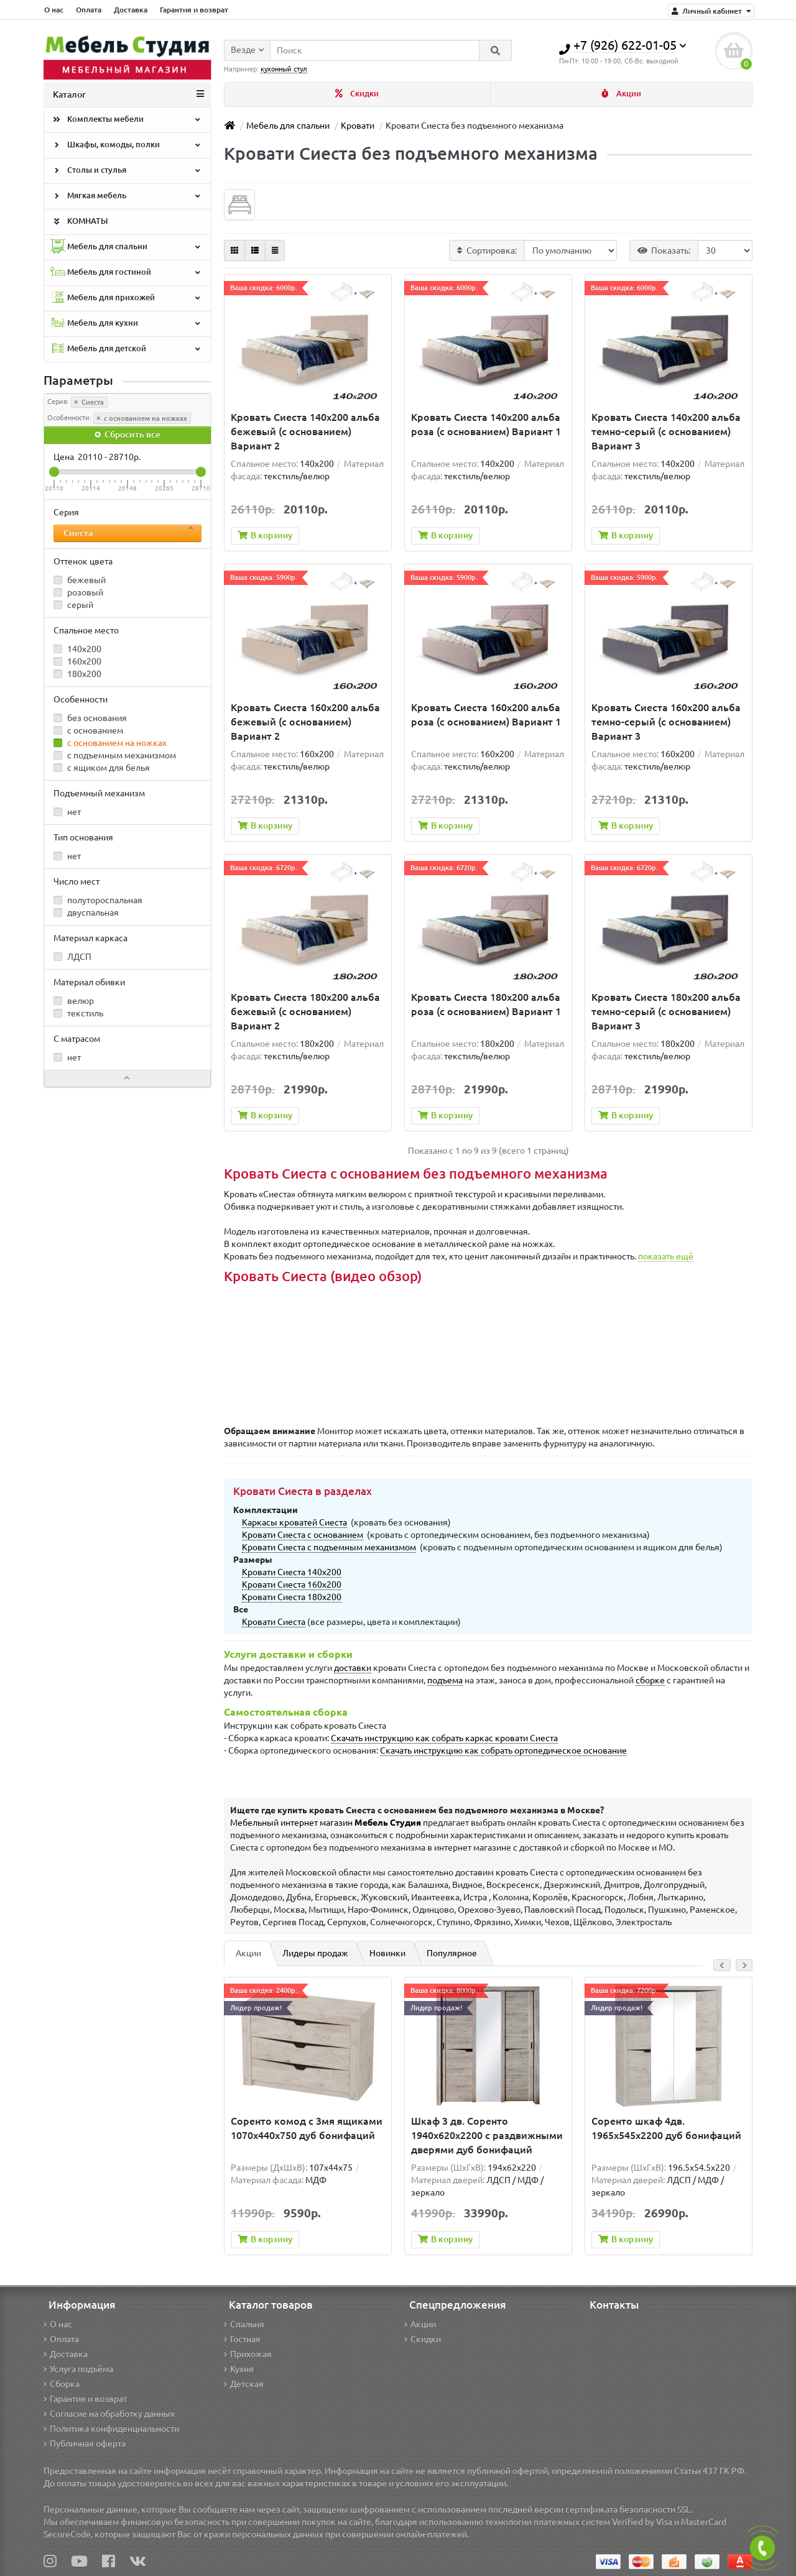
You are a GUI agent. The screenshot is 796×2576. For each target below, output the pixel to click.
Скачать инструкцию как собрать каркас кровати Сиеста (444, 1738)
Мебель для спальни (126, 247)
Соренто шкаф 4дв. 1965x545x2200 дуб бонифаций (666, 2128)
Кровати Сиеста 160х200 (291, 1584)
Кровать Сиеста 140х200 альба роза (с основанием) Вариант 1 (486, 424)
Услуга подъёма (78, 2369)
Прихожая (248, 2354)
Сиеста (89, 402)
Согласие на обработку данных (109, 2414)
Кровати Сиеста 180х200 (291, 1597)
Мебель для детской (126, 349)
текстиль (78, 1013)
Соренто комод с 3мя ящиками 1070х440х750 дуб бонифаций (306, 2128)
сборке (650, 1680)
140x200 (77, 649)
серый (73, 605)
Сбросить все (127, 434)
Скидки (357, 93)
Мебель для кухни (126, 323)
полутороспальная (97, 900)
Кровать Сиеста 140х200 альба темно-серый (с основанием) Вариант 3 (666, 431)
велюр (73, 1001)
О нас (53, 10)
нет (67, 812)
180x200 (77, 674)
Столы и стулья (126, 171)
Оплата (88, 10)
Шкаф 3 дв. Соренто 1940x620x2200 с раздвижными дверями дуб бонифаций (487, 2135)
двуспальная (86, 913)
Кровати (357, 126)
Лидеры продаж (315, 1953)
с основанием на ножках (142, 418)
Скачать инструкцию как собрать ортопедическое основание (503, 1750)
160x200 (77, 661)
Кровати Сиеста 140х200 (291, 1572)
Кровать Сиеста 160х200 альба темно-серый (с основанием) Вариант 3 (666, 722)
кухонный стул (284, 69)
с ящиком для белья (101, 768)
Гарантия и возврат (194, 10)
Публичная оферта (85, 2444)
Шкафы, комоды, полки (126, 145)
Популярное (452, 1953)
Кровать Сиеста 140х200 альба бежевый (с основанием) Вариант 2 (305, 431)
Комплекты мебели (126, 120)
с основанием (88, 730)
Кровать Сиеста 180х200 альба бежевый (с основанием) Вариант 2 (305, 1011)
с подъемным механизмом (114, 755)
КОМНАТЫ (79, 222)
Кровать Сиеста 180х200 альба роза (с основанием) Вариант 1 (486, 1004)
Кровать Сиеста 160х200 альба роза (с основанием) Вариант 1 (486, 714)
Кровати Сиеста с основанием (302, 1535)
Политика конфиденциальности (111, 2429)
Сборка (62, 2384)
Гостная (242, 2339)
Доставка (130, 10)
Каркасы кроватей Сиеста (294, 1522)
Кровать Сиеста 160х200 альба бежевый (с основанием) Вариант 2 (305, 722)
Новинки (387, 1953)
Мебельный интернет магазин (325, 1823)
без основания (90, 718)
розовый (78, 592)
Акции (621, 93)
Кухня (239, 2369)
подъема (445, 1680)
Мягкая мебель (126, 196)
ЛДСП (72, 957)
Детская (244, 2384)
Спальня (244, 2324)
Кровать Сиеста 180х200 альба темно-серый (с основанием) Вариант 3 (666, 1011)
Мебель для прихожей (126, 298)
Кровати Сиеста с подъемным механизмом (329, 1547)
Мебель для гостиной (126, 272)
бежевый (79, 580)
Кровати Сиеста (273, 1622)
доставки (352, 1668)
